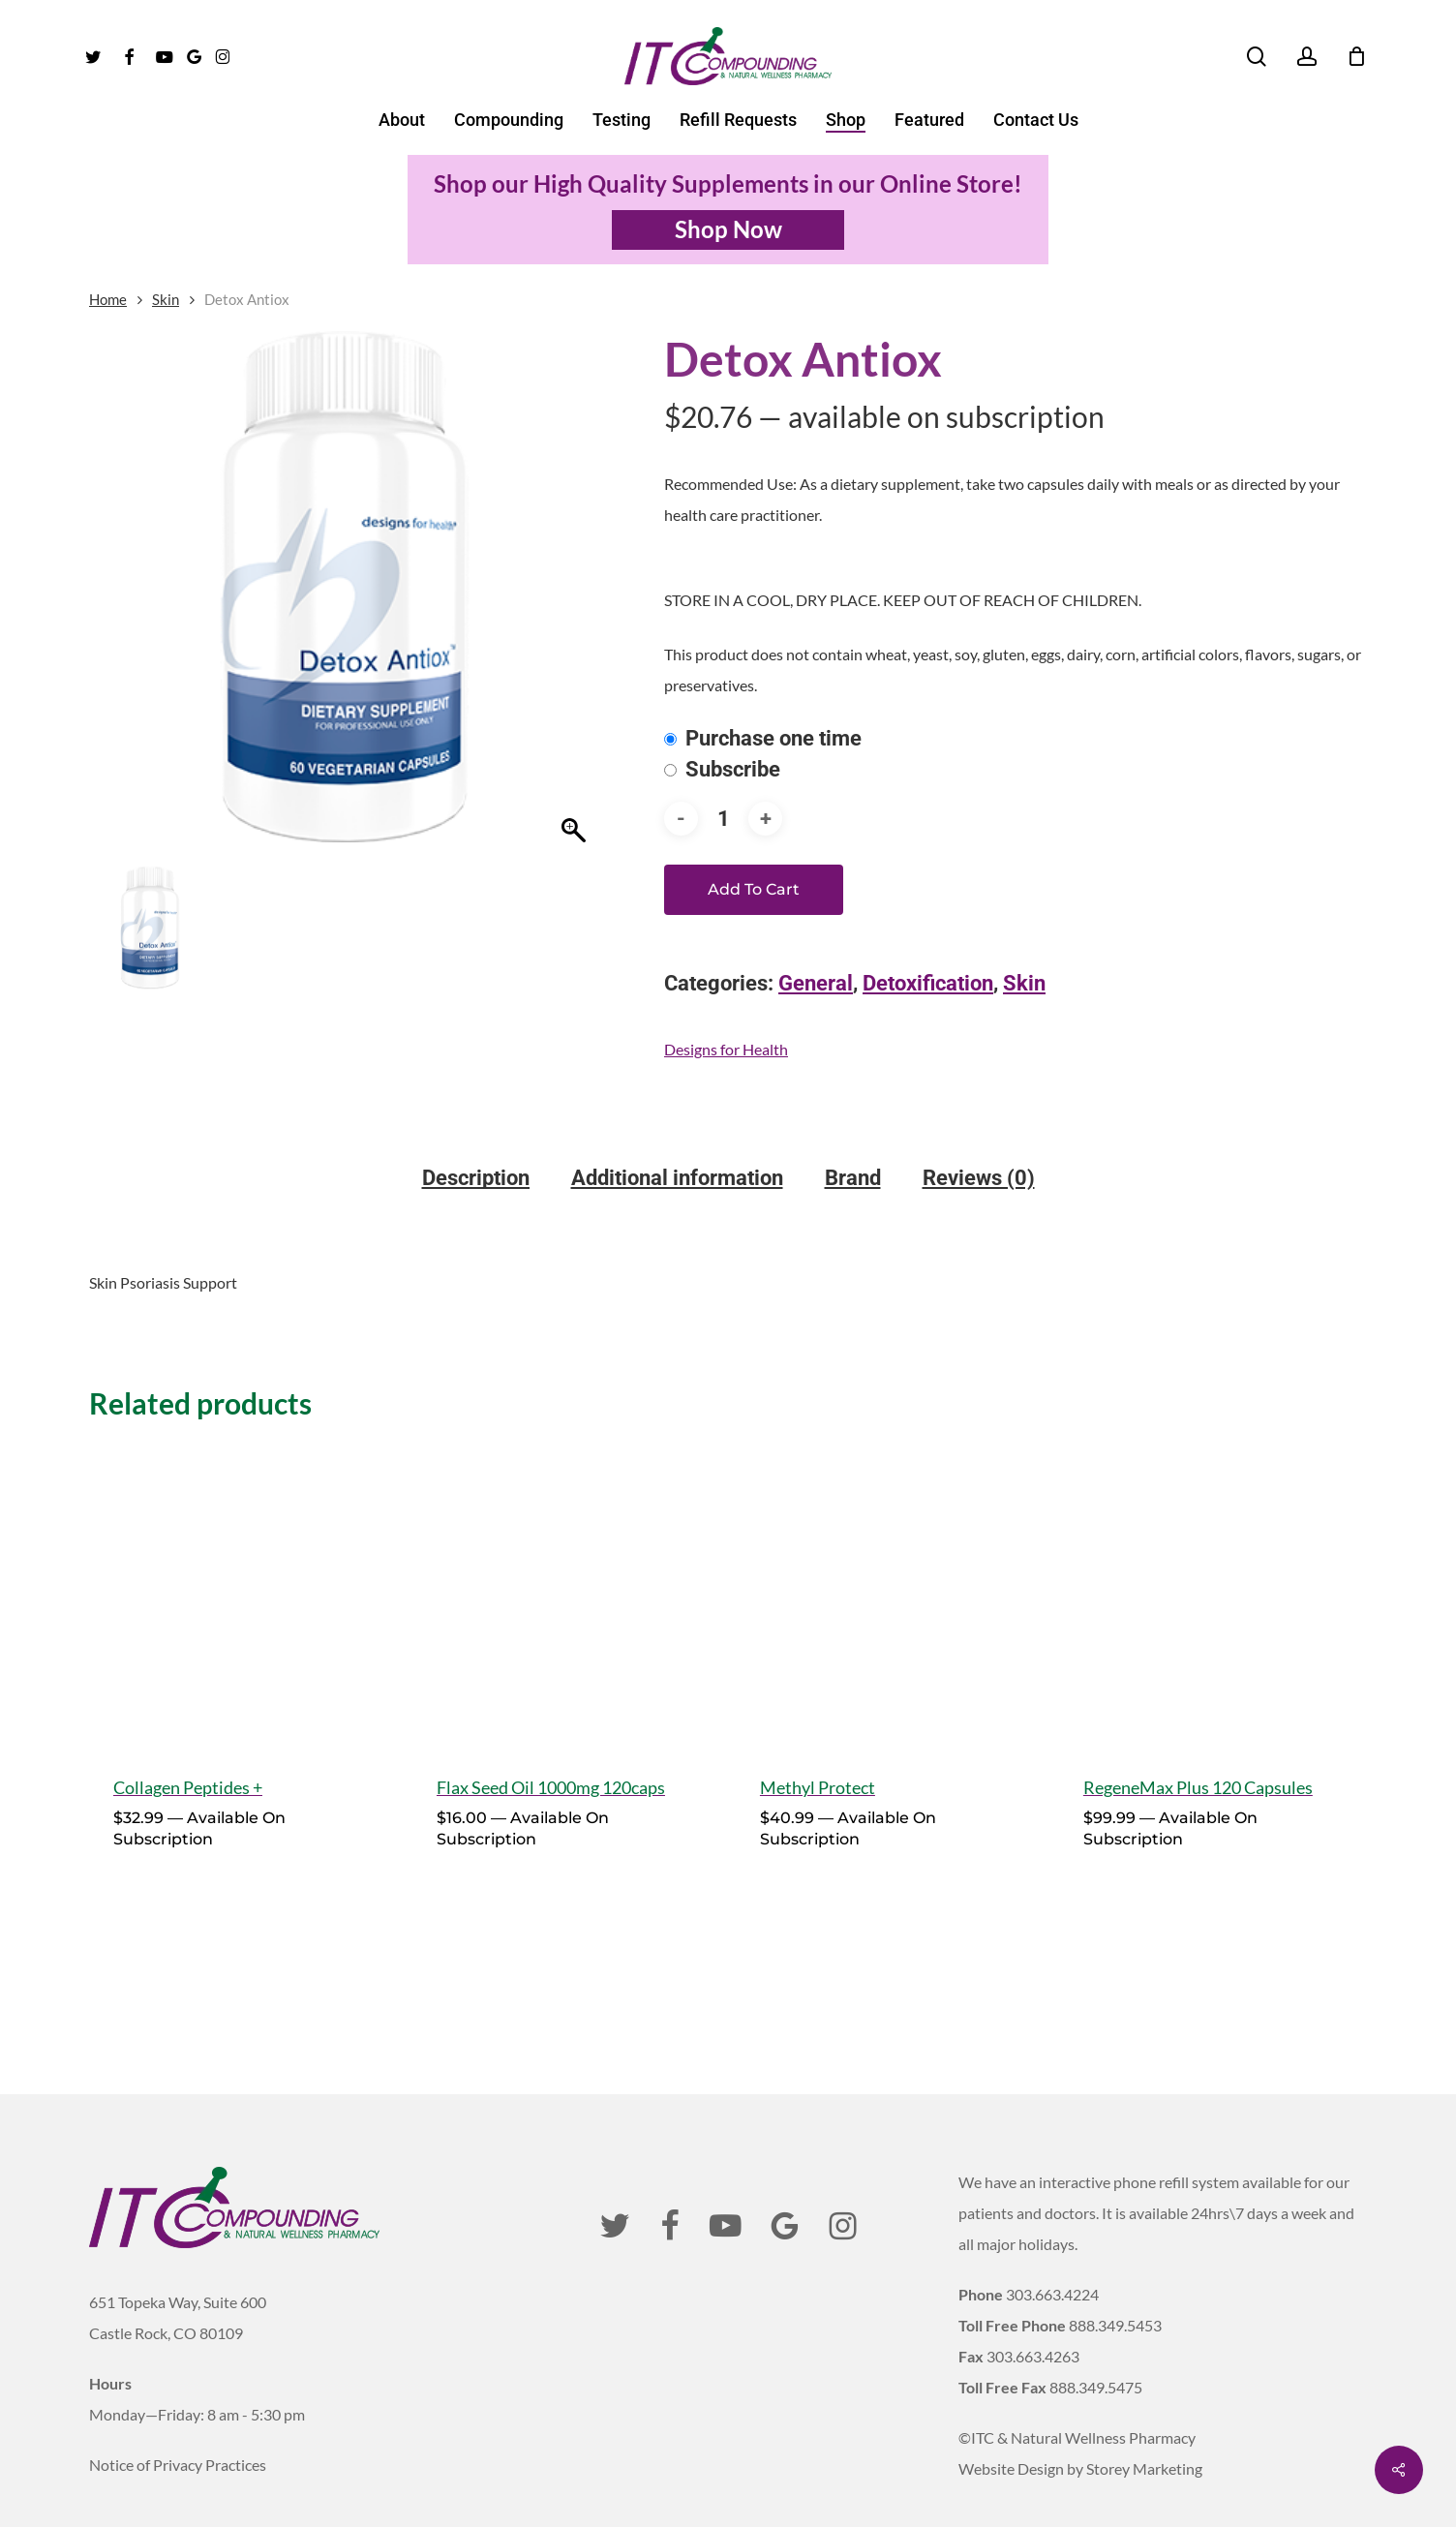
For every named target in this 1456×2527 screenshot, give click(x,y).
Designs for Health (726, 1049)
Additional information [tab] (677, 1178)
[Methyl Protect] (889, 1595)
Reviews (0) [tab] (979, 1178)
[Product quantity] (723, 819)
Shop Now (728, 229)
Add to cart (754, 889)
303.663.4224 (1052, 2251)
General (815, 983)
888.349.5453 (1115, 2282)
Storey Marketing (1144, 2426)
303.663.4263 (1032, 2313)
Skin (165, 299)
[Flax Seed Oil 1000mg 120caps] (565, 1595)
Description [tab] (476, 1178)
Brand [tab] (853, 1178)
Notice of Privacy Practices (177, 2422)
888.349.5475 (1095, 2344)
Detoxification (928, 983)
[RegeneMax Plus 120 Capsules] (1212, 1595)
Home (108, 299)
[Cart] (1356, 56)
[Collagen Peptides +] (242, 1595)
